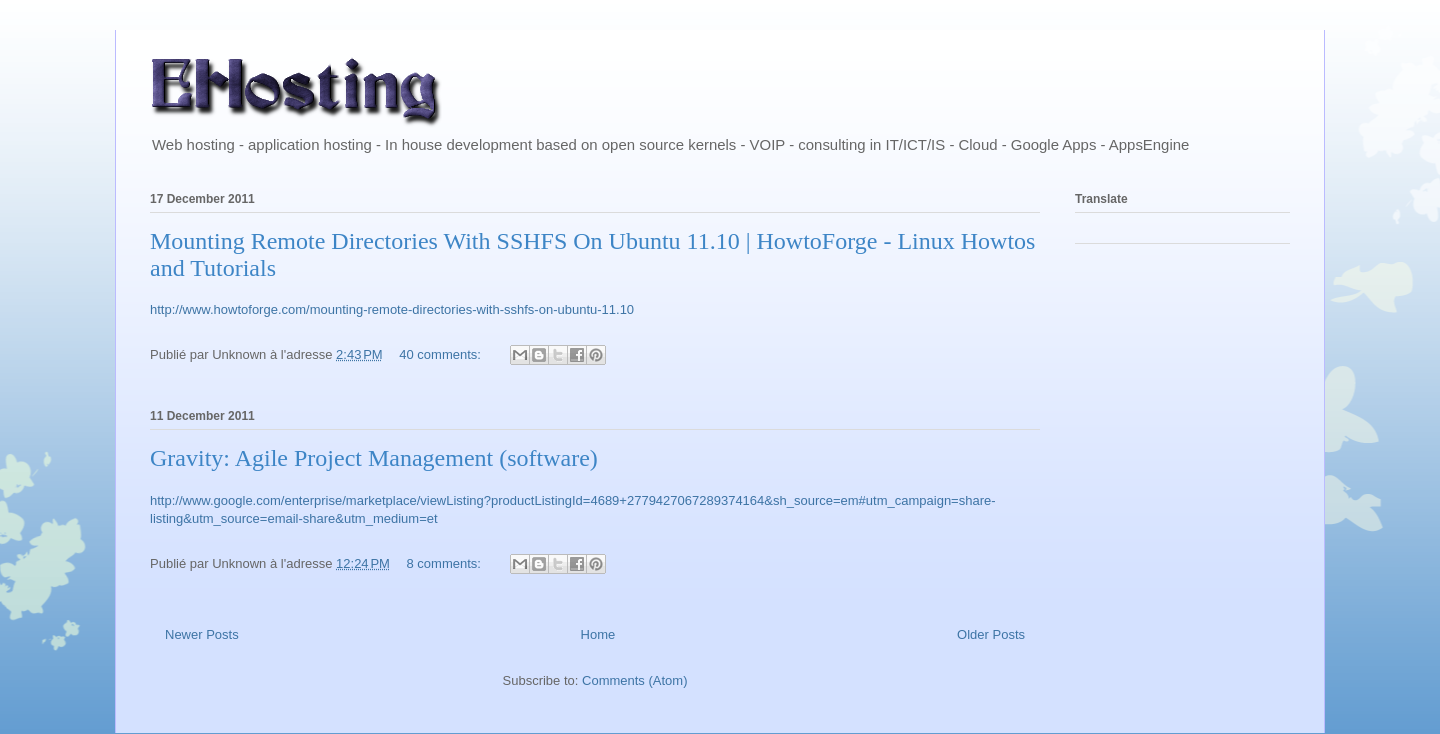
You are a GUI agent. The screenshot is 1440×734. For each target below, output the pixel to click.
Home (598, 634)
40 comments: (441, 354)
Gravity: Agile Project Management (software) (374, 458)
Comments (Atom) (634, 680)
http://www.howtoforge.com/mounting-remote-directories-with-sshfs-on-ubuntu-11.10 (392, 309)
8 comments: (446, 563)
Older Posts (991, 634)
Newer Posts (202, 634)
